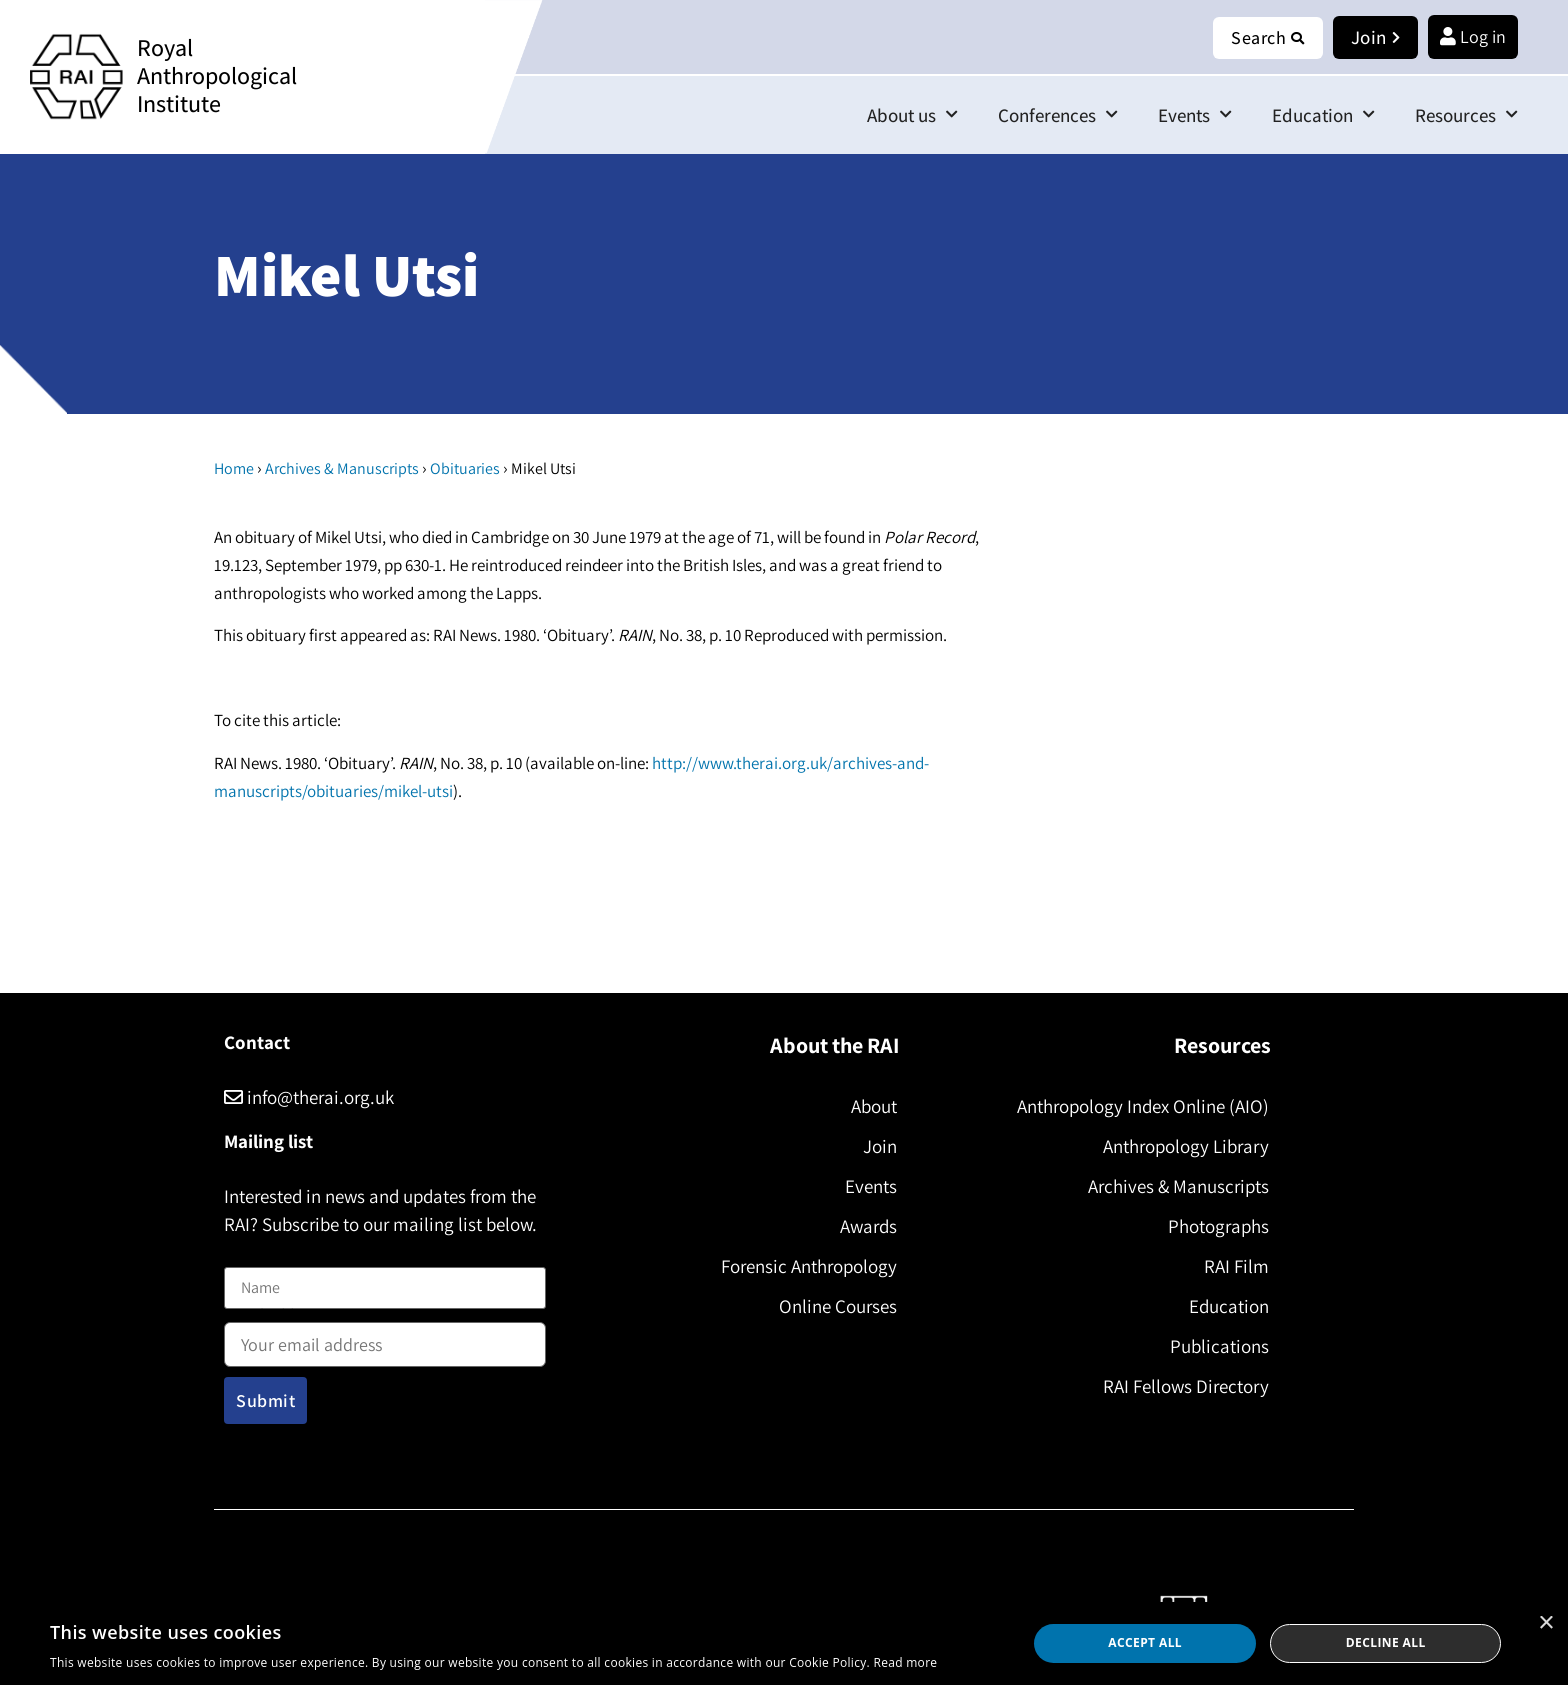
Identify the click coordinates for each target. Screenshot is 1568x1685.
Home (234, 468)
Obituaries (465, 468)
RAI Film (1236, 1266)
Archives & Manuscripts (342, 468)
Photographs (1218, 1226)
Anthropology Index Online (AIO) (1143, 1106)
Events (1195, 114)
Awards (868, 1226)
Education (1323, 114)
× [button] (1545, 1623)
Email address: (385, 1338)
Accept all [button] (1145, 1642)
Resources (1466, 114)
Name (245, 1254)
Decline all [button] (1386, 1642)
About (874, 1106)
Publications (1219, 1346)
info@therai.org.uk (309, 1097)
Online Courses (838, 1306)
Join (880, 1146)
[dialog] (784, 1643)
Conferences (1058, 114)
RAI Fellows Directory (1186, 1386)
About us (912, 114)
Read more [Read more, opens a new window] (905, 1662)
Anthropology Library (1186, 1146)
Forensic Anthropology (809, 1266)
